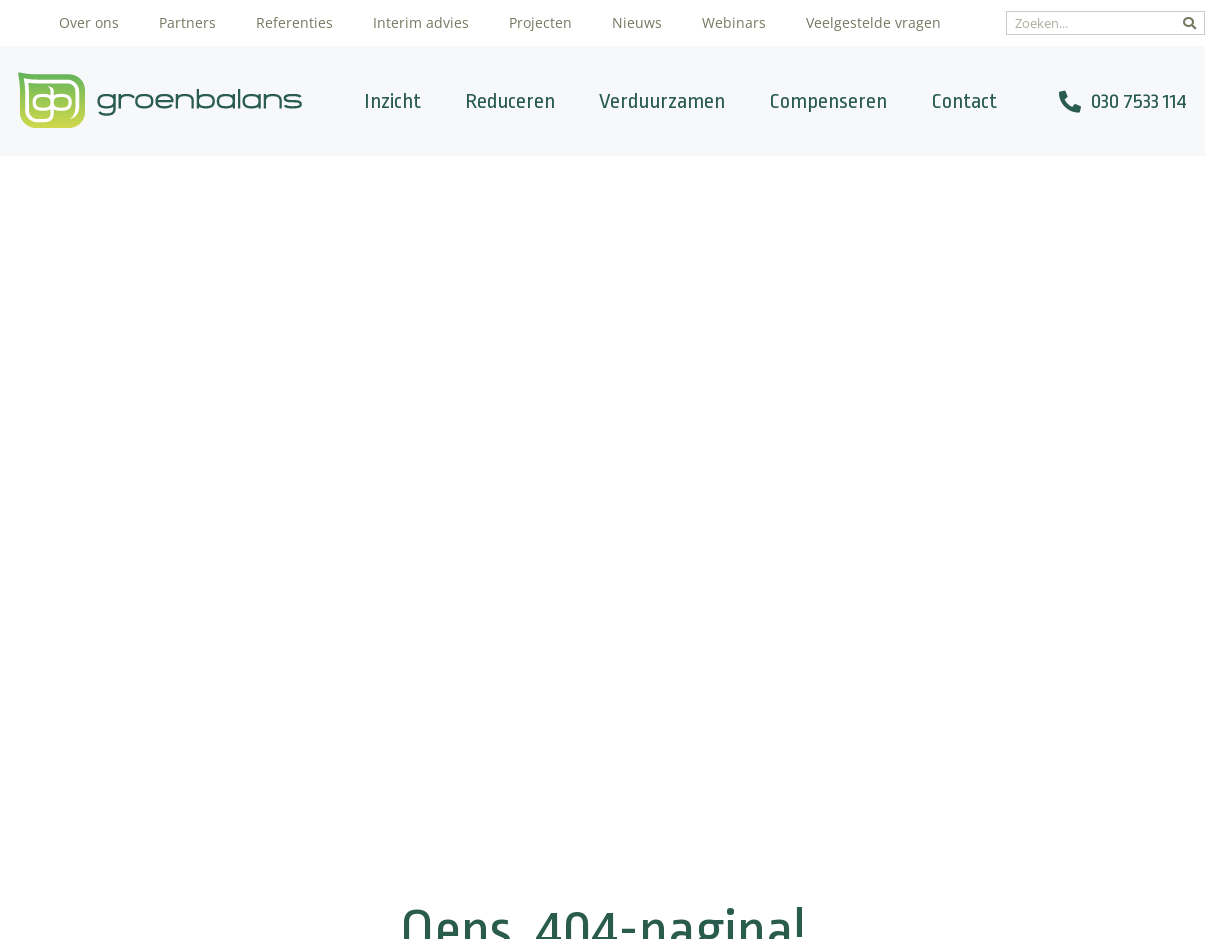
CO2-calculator (554, 648)
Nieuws (637, 22)
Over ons (89, 22)
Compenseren (828, 101)
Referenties (294, 22)
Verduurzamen (662, 101)
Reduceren (510, 101)
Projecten (540, 22)
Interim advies (421, 22)
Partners (187, 22)
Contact (964, 101)
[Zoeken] (1189, 23)
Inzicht (392, 101)
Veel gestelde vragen (577, 752)
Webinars (734, 22)
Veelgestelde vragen (873, 22)
